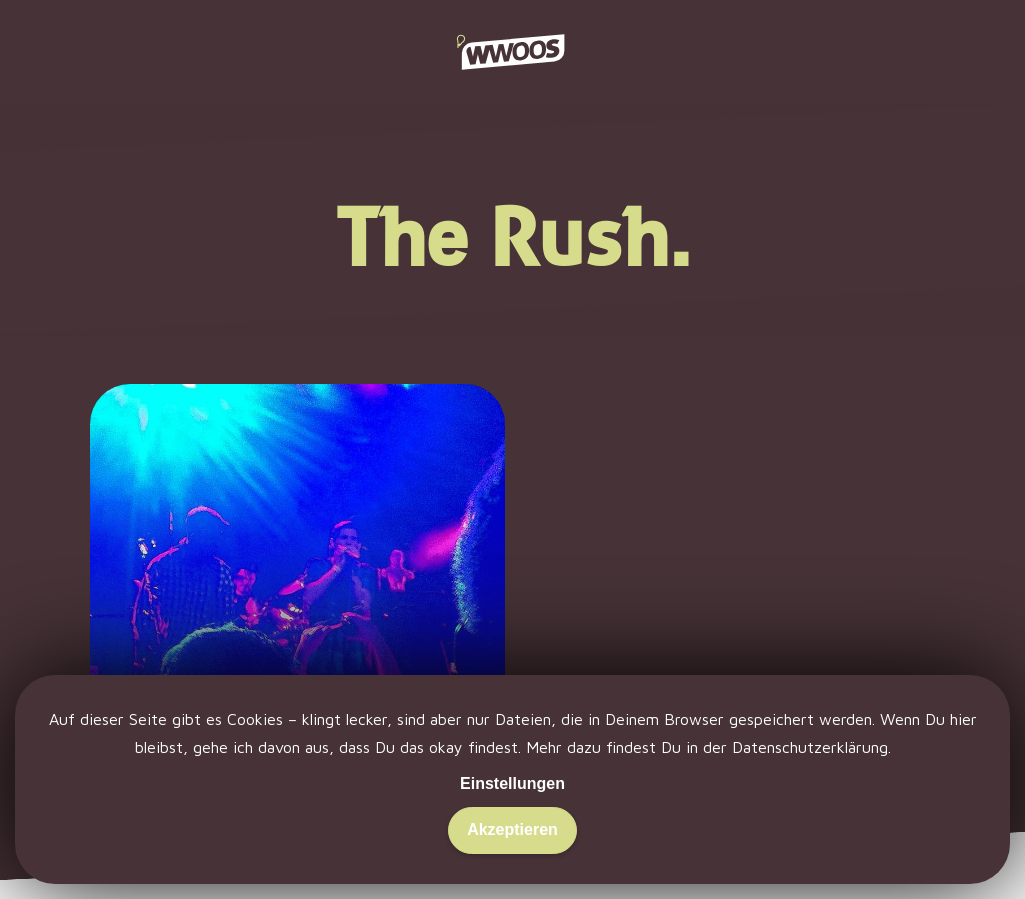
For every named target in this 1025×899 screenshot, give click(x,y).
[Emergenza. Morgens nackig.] (297, 609)
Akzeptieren (512, 829)
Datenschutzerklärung (810, 747)
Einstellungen (512, 783)
